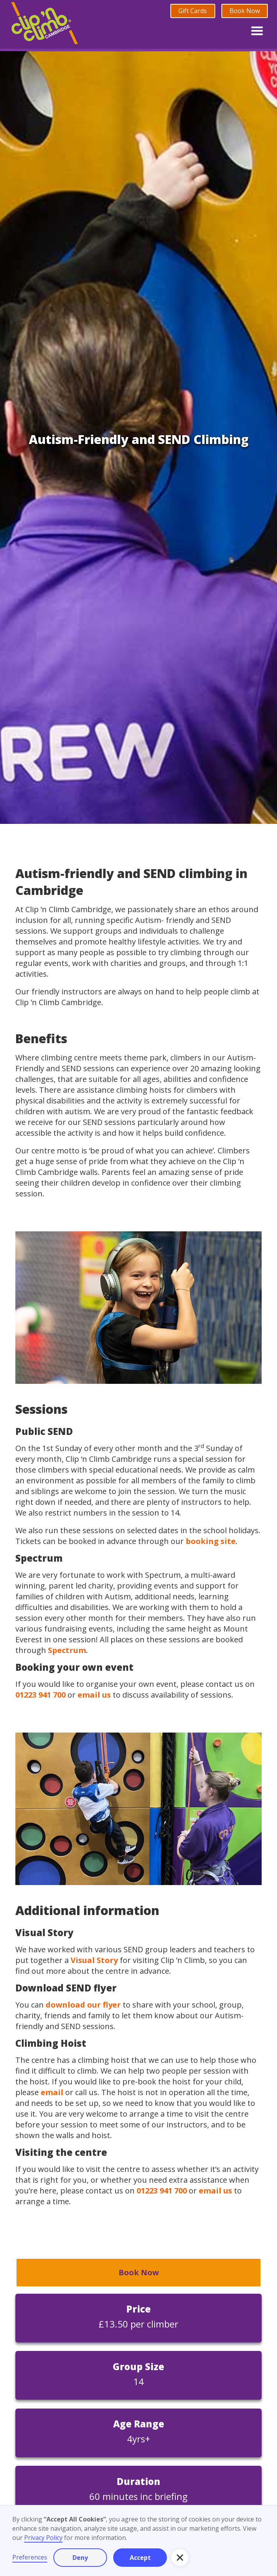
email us (94, 1695)
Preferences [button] (29, 2557)
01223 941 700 (40, 1695)
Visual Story (94, 1960)
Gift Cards (192, 11)
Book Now (244, 11)
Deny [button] (80, 2557)
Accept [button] (140, 2557)
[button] (257, 29)
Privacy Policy (43, 2537)
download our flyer (83, 2005)
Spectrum (67, 1650)
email (52, 2092)
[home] (44, 24)
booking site (211, 1541)
